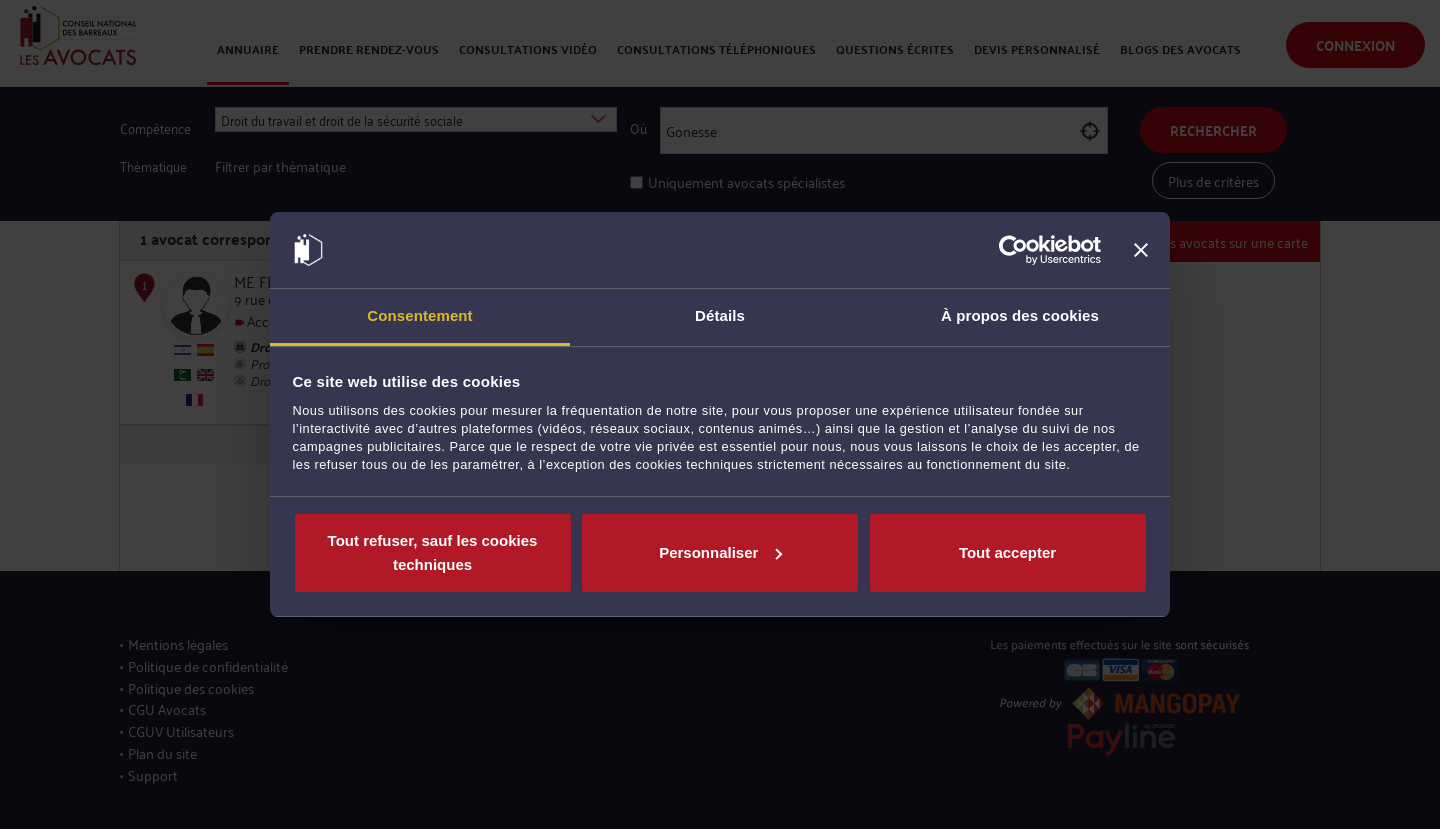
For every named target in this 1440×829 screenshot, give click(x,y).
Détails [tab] (720, 315)
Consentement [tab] (419, 315)
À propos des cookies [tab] (1020, 315)
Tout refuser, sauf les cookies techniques (433, 552)
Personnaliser (720, 552)
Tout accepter (1007, 552)
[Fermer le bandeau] (1141, 250)
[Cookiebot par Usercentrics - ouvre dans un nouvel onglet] (1013, 250)
